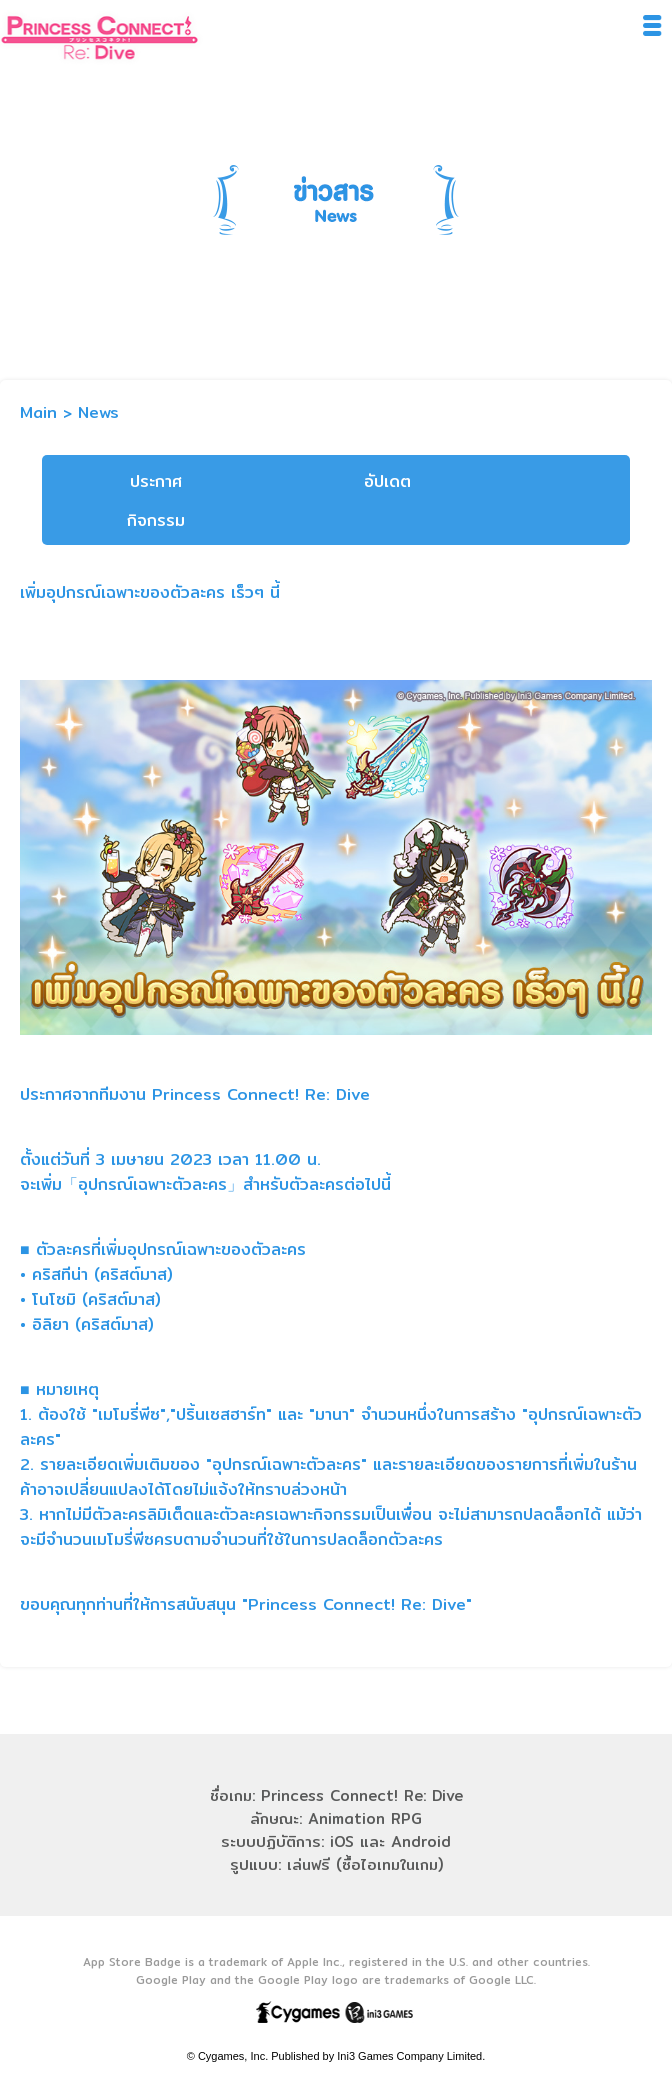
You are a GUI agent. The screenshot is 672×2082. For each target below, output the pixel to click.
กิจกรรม (156, 520)
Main (38, 412)
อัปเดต (387, 481)
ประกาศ (156, 481)
